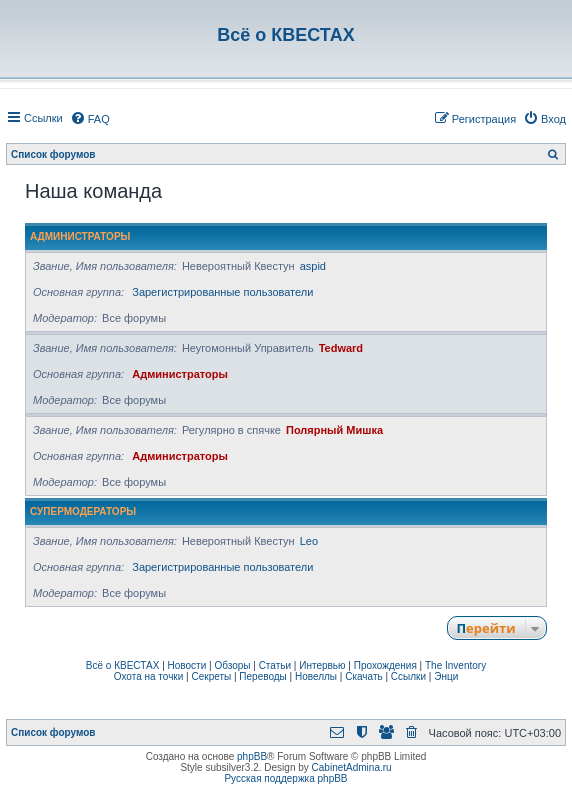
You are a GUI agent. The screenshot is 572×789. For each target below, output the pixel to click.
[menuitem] (90, 119)
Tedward (341, 348)
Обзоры (232, 665)
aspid (313, 266)
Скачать (364, 676)
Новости (187, 665)
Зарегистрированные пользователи (222, 292)
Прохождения (385, 665)
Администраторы (80, 236)
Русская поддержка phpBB (285, 778)
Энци (446, 676)
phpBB (252, 756)
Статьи (275, 665)
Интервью (322, 665)
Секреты (211, 676)
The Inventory (455, 665)
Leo (309, 541)
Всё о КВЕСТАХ (123, 665)
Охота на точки (149, 676)
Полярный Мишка (334, 430)
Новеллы (316, 676)
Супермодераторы (83, 511)
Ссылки (408, 676)
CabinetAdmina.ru (352, 767)
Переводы (262, 676)
